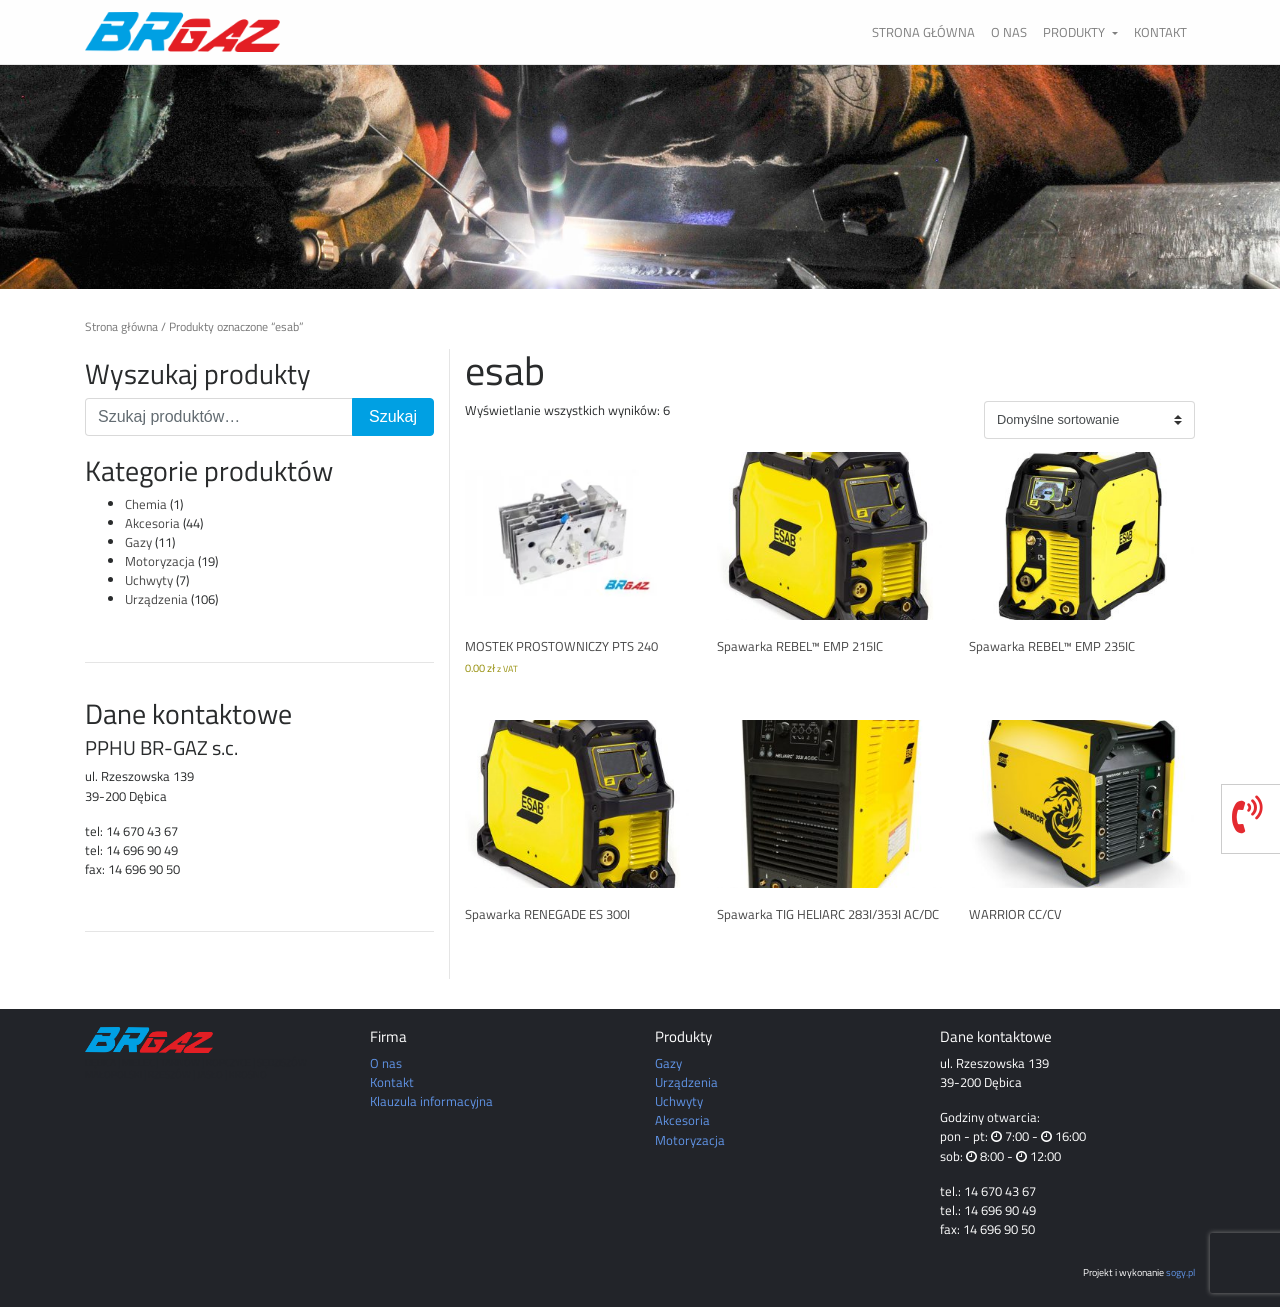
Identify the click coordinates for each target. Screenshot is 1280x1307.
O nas (1009, 32)
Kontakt (1160, 32)
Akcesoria (152, 523)
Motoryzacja (160, 561)
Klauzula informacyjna (431, 1101)
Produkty (1075, 32)
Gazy (138, 542)
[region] (640, 177)
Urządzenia (156, 599)
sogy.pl (1180, 1272)
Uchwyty (149, 580)
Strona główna (923, 32)
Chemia (146, 504)
